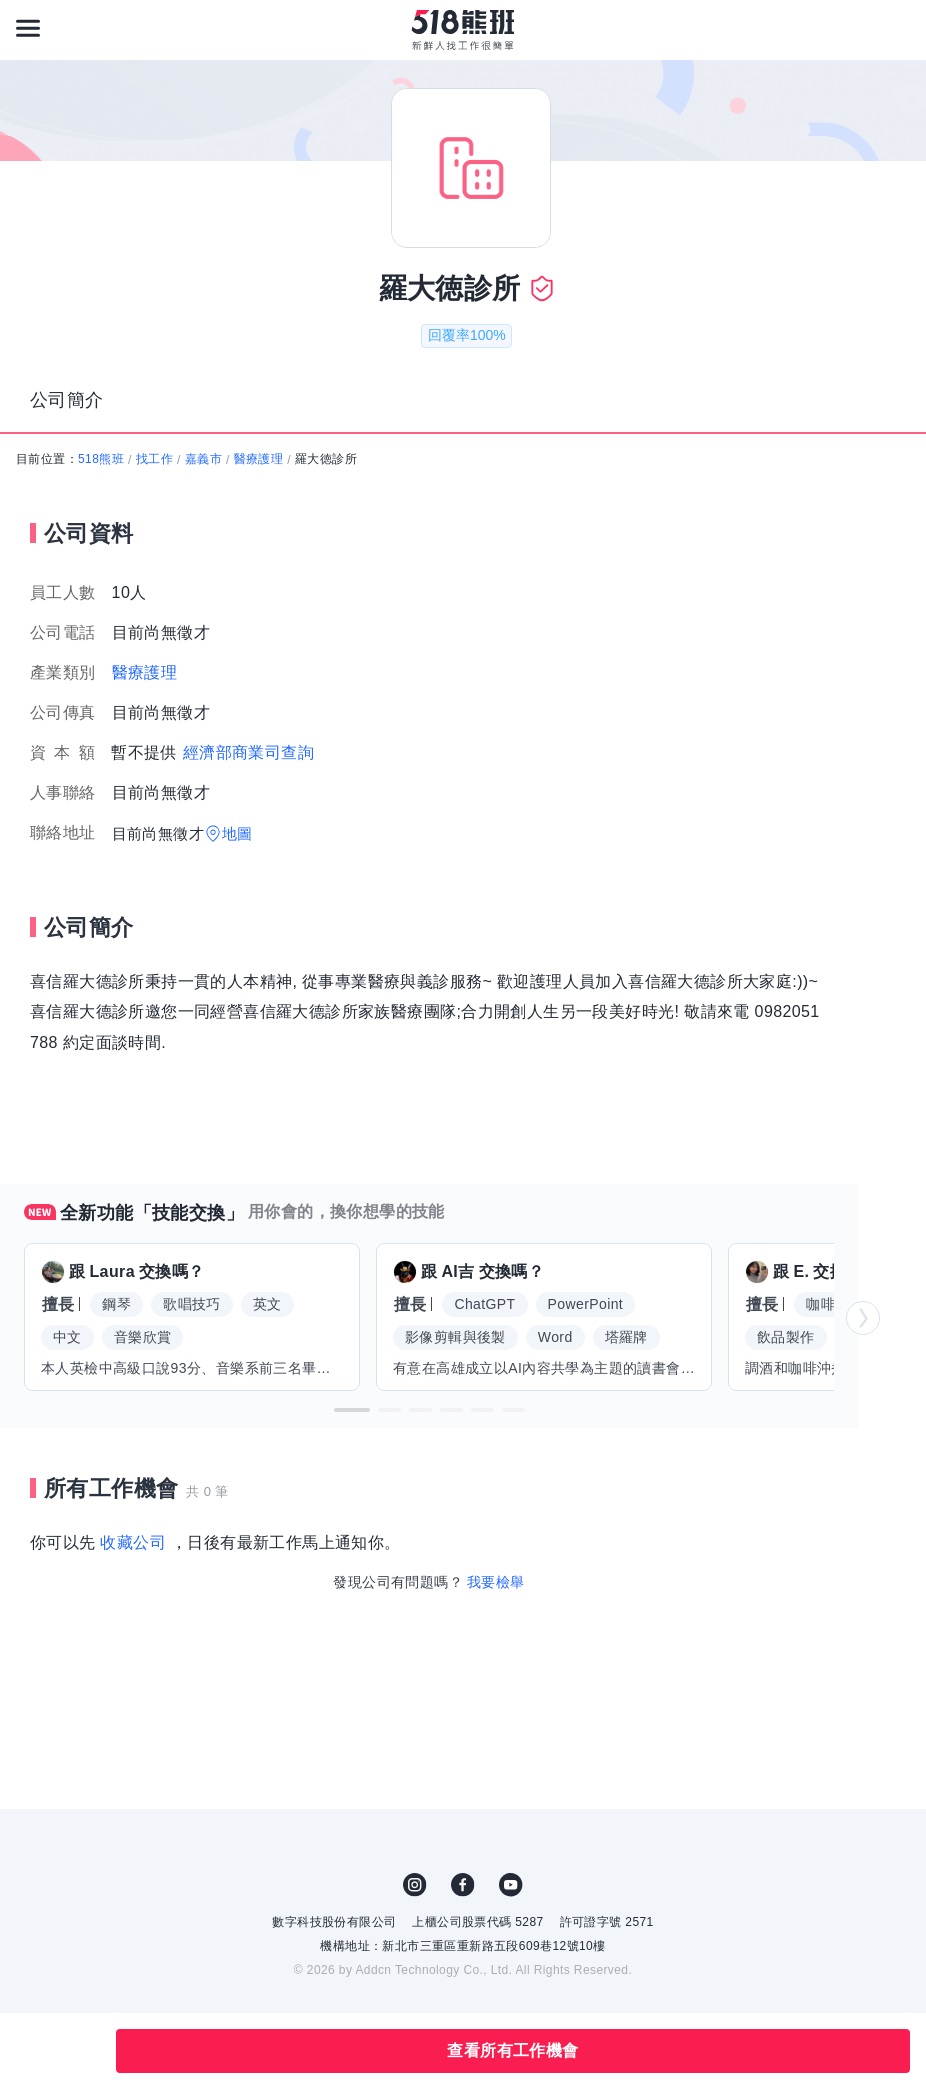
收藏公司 (133, 1542)
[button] (352, 1410)
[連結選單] (28, 28)
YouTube (511, 1885)
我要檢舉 (496, 1582)
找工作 (154, 459)
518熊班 (101, 459)
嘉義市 (203, 459)
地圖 (237, 833)
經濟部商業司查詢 (248, 752)
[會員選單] (898, 28)
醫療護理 (259, 459)
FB (463, 1885)
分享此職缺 (78, 2051)
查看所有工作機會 (512, 2050)
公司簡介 (67, 400)
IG (415, 1885)
